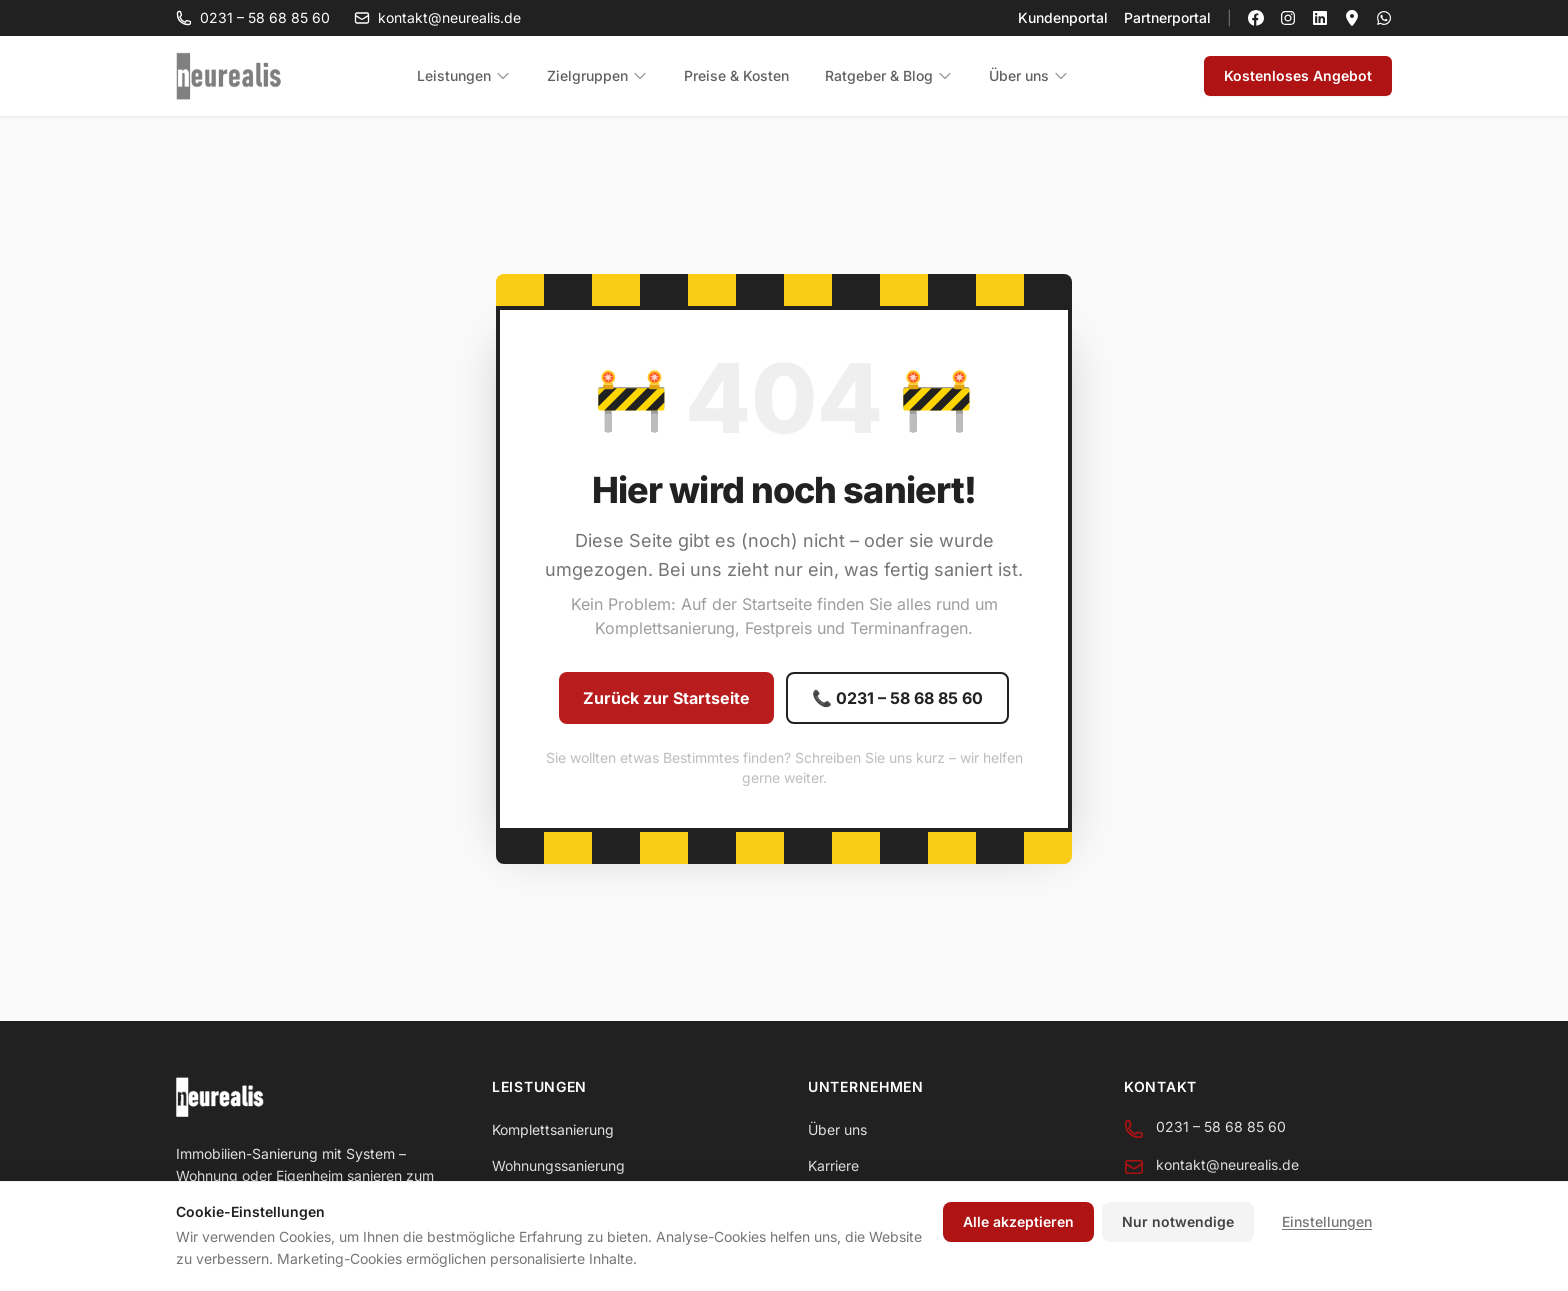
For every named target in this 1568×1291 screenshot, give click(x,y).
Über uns (1029, 75)
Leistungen (464, 75)
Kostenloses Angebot (1298, 75)
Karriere (833, 1165)
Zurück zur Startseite (666, 698)
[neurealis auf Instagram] (1288, 18)
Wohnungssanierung (558, 1165)
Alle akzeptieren (1018, 1221)
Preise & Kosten (736, 75)
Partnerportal (1167, 17)
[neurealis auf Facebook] (1256, 18)
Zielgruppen (597, 75)
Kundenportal (1063, 17)
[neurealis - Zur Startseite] (229, 76)
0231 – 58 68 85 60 (253, 17)
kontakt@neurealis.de (437, 17)
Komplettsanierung (553, 1129)
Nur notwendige (1178, 1221)
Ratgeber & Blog (889, 75)
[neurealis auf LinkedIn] (1320, 18)
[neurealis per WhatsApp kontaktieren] (1384, 18)
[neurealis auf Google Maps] (1352, 18)
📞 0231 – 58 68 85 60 (897, 698)
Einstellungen (1327, 1221)
